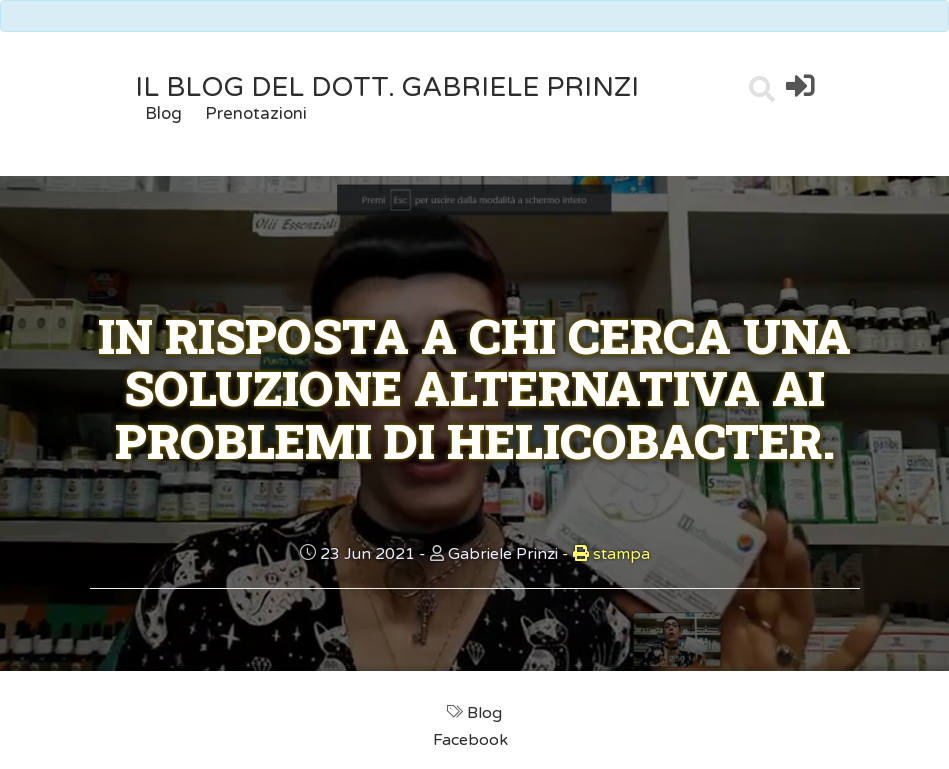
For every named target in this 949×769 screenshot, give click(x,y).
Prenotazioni (256, 113)
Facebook (472, 740)
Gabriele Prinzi (503, 554)
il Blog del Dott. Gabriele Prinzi (387, 87)
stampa (606, 554)
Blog (163, 113)
